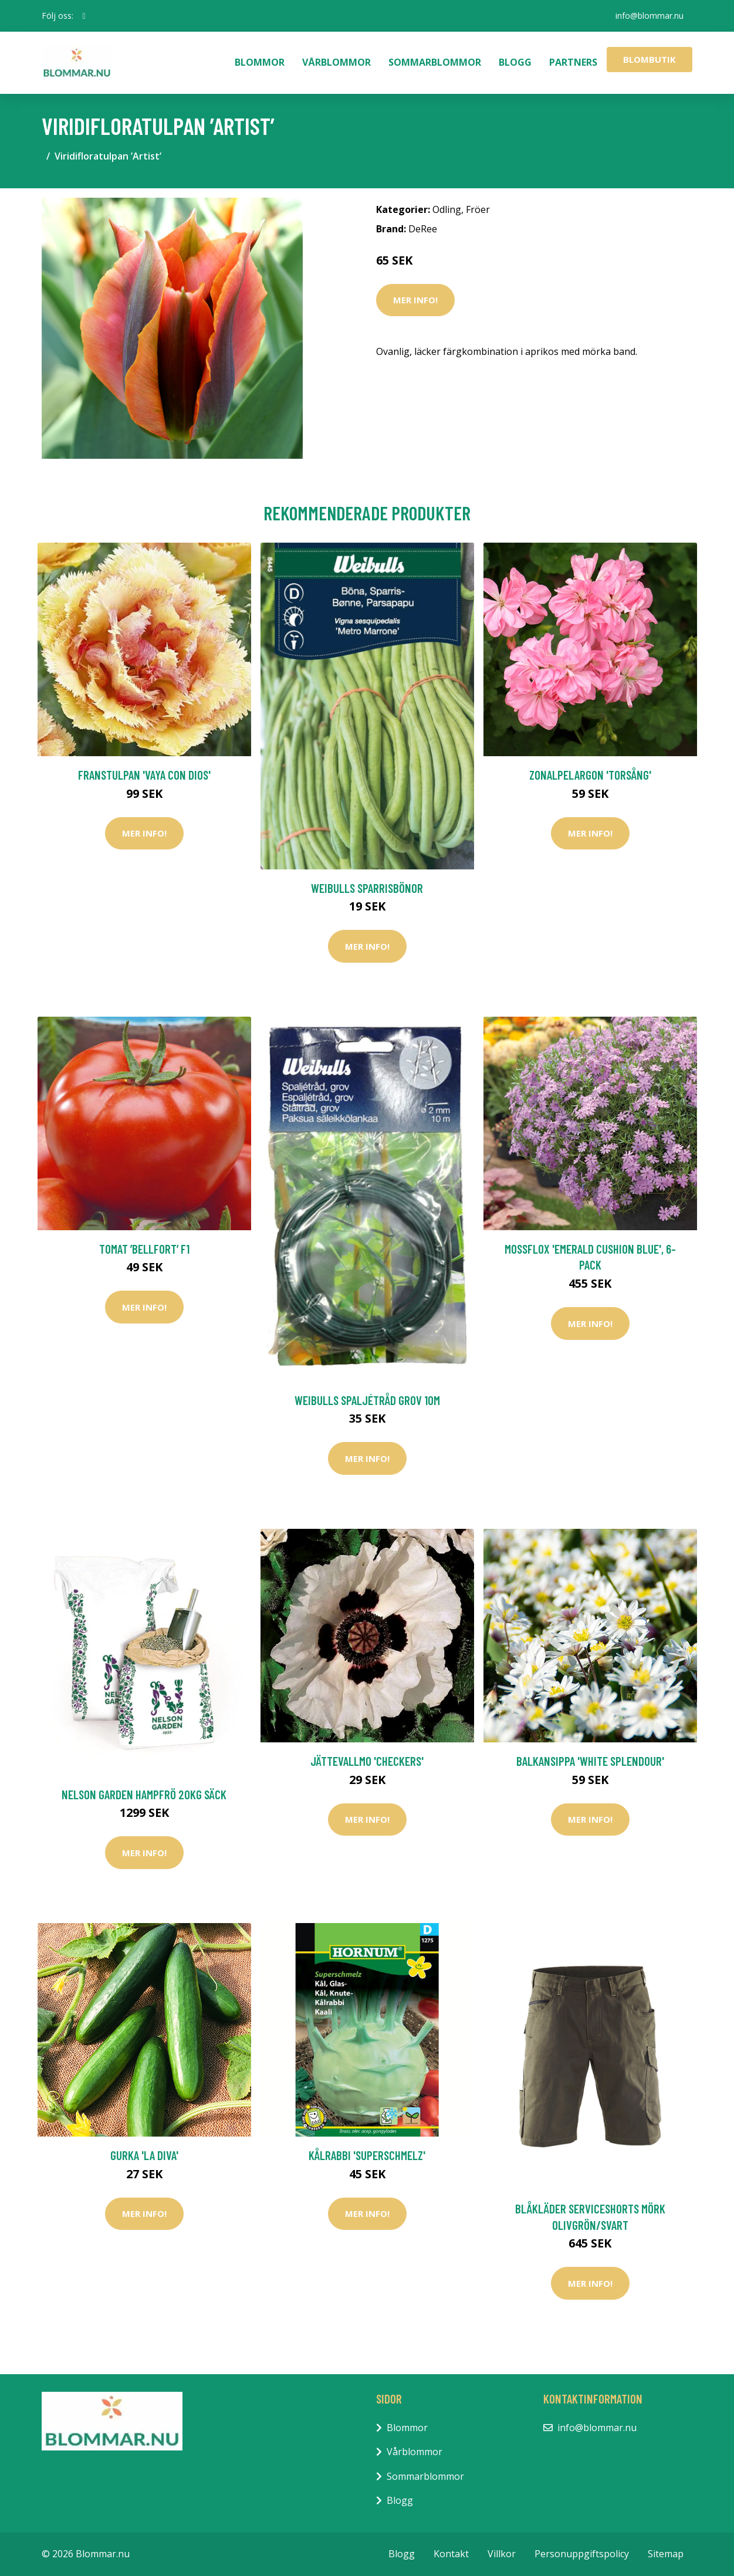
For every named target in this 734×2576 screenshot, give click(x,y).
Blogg (515, 62)
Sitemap (666, 2553)
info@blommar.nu (649, 15)
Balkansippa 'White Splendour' (590, 1761)
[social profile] (84, 16)
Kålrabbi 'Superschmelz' (367, 2155)
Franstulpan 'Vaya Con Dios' (144, 774)
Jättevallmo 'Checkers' (367, 1761)
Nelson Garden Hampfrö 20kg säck (144, 1794)
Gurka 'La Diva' (144, 2155)
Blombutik (649, 59)
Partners (573, 62)
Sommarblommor (434, 62)
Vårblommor (336, 62)
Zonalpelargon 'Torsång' (590, 774)
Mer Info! (415, 300)
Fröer (478, 209)
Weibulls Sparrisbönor (367, 888)
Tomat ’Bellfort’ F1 (144, 1248)
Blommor (260, 62)
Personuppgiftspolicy (582, 2553)
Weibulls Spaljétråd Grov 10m (367, 1400)
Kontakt (451, 2553)
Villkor (502, 2553)
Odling (446, 209)
